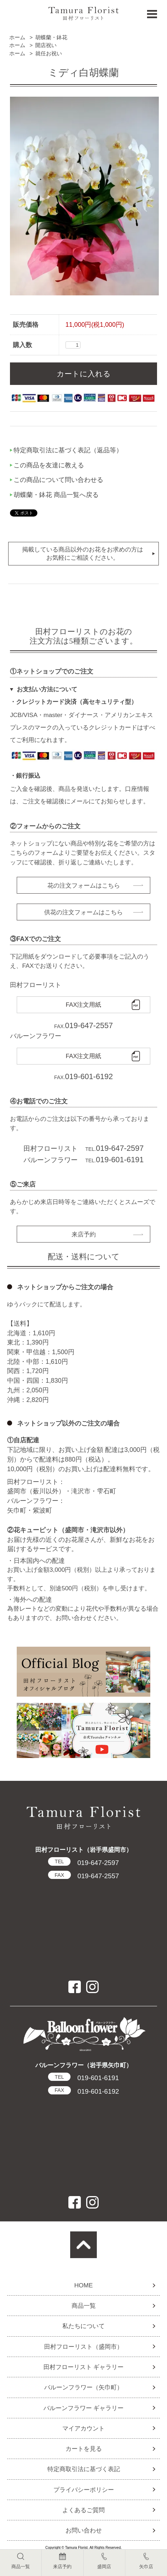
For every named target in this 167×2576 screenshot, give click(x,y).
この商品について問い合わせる (58, 479)
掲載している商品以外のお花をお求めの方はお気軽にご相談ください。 (82, 553)
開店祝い (46, 45)
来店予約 (84, 1234)
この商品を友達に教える (49, 465)
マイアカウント (83, 2428)
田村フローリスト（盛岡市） (83, 2346)
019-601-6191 (83, 2078)
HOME (83, 2285)
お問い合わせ (84, 2530)
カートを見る (84, 2448)
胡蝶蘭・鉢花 (51, 37)
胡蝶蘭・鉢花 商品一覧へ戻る (56, 494)
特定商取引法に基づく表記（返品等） (68, 450)
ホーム (17, 37)
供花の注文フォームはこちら (83, 912)
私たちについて (83, 2325)
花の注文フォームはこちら (83, 885)
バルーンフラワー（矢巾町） (83, 2387)
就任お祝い (48, 53)
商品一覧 (84, 2305)
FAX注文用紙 (83, 1004)
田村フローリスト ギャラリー (83, 2367)
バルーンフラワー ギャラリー (83, 2408)
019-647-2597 (83, 1862)
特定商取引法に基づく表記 (83, 2469)
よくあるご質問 (83, 2510)
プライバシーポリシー (83, 2489)
